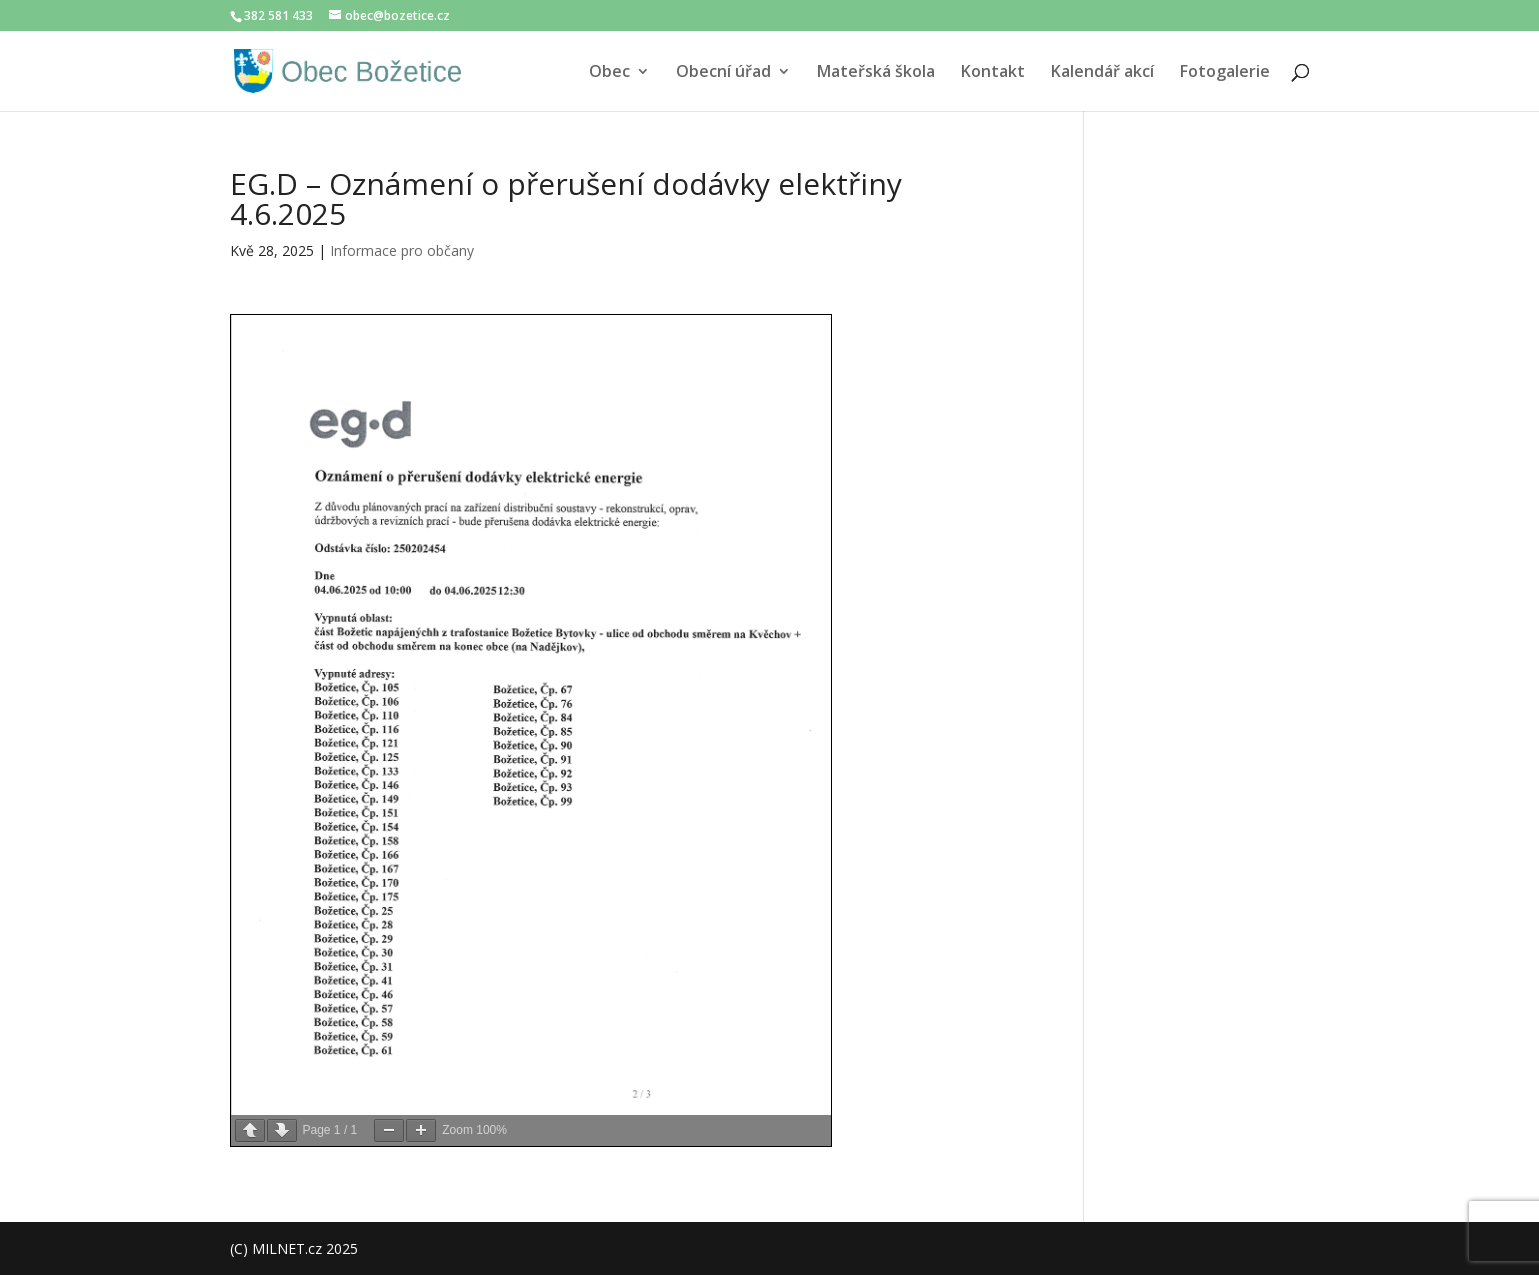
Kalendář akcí (1102, 73)
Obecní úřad (723, 73)
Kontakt (993, 73)
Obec (609, 73)
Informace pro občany (402, 250)
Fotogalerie (1225, 73)
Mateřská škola (876, 73)
